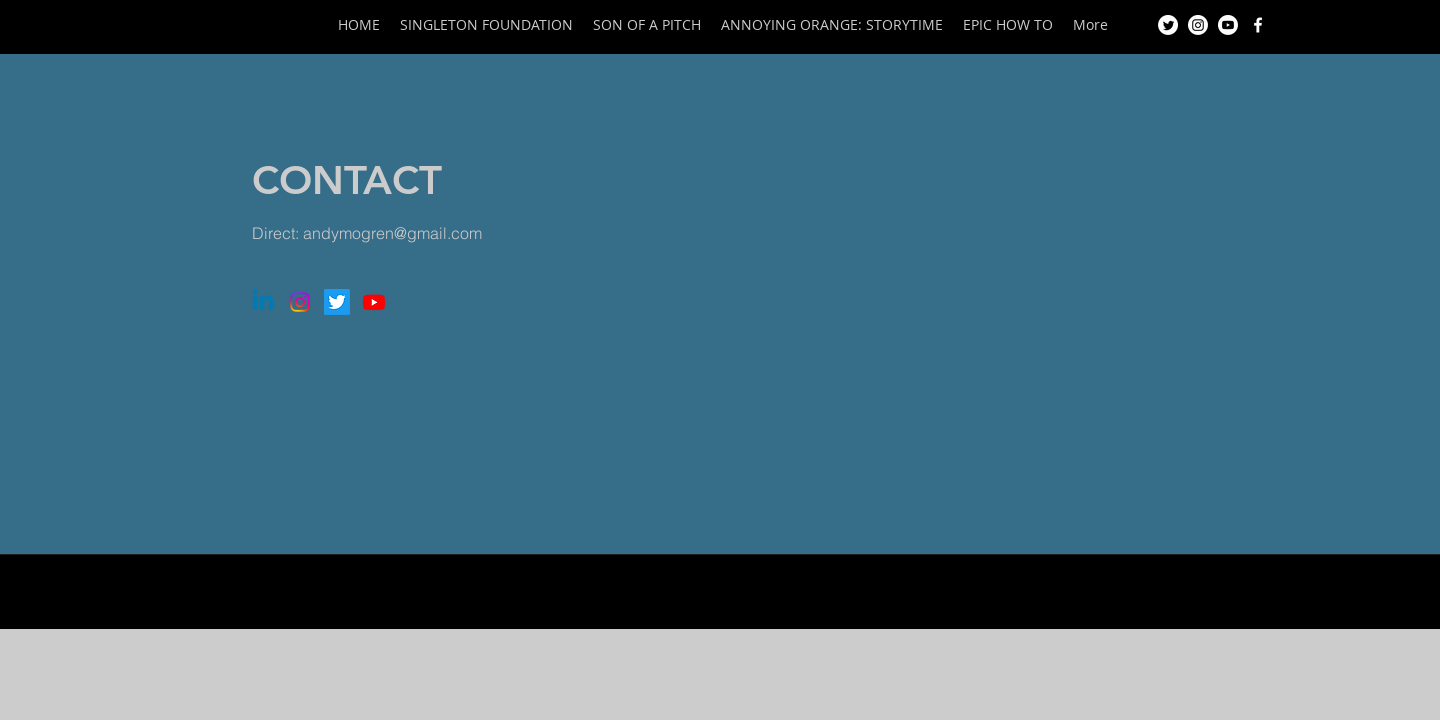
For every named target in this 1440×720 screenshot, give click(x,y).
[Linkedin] (263, 302)
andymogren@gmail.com (392, 233)
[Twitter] (1168, 25)
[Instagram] (1198, 25)
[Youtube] (1228, 25)
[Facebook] (1258, 25)
